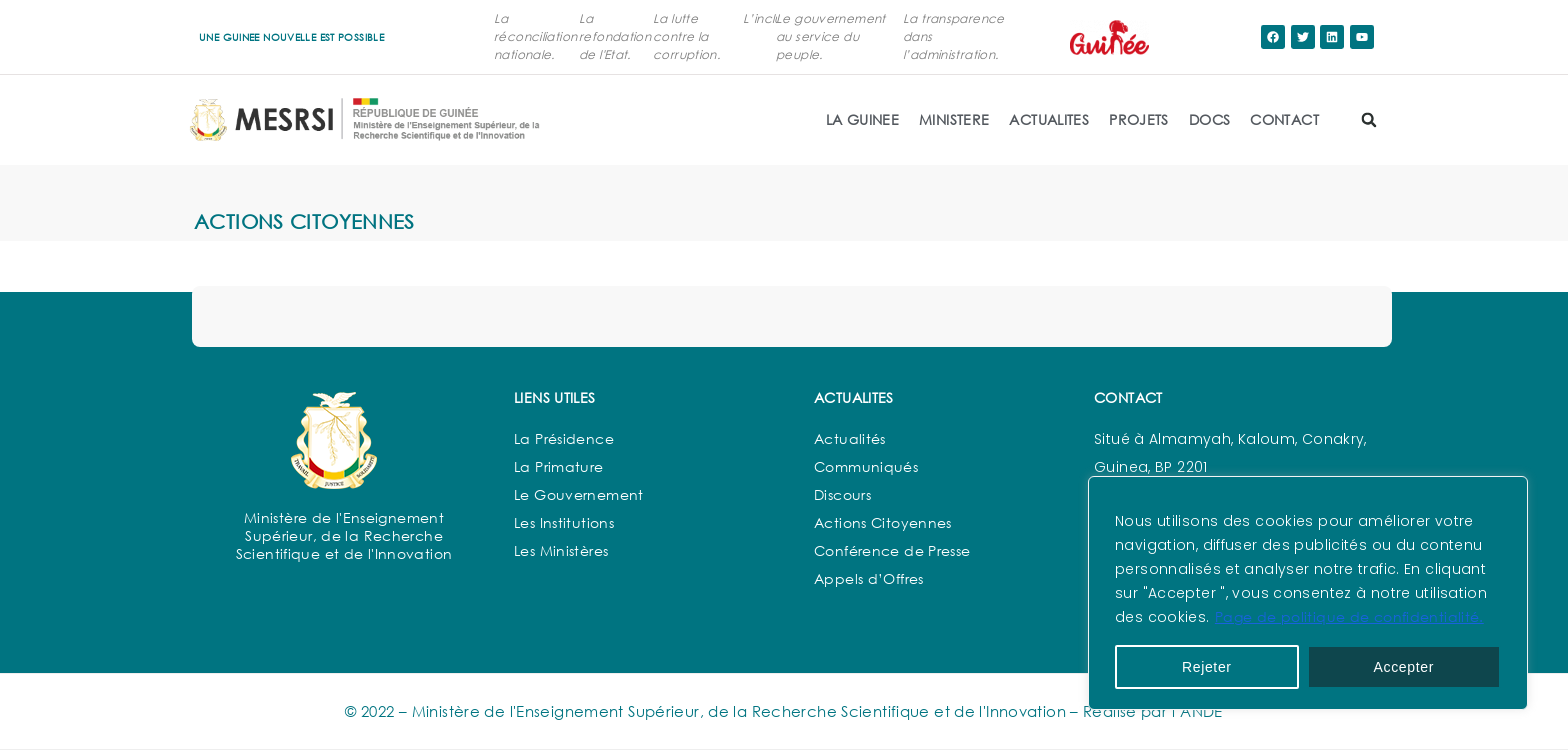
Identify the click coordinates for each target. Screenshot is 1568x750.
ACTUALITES (1049, 119)
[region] (1308, 593)
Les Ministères (561, 550)
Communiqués (866, 466)
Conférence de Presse (892, 550)
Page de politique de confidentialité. (1349, 616)
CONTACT (1284, 119)
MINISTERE (954, 119)
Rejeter (1207, 667)
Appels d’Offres (869, 578)
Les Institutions (564, 522)
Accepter (1404, 667)
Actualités (850, 438)
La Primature (559, 466)
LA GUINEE (862, 119)
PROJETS (1139, 119)
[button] (1369, 120)
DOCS (1210, 119)
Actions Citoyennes (883, 522)
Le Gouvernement (579, 494)
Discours (842, 494)
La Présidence (564, 438)
